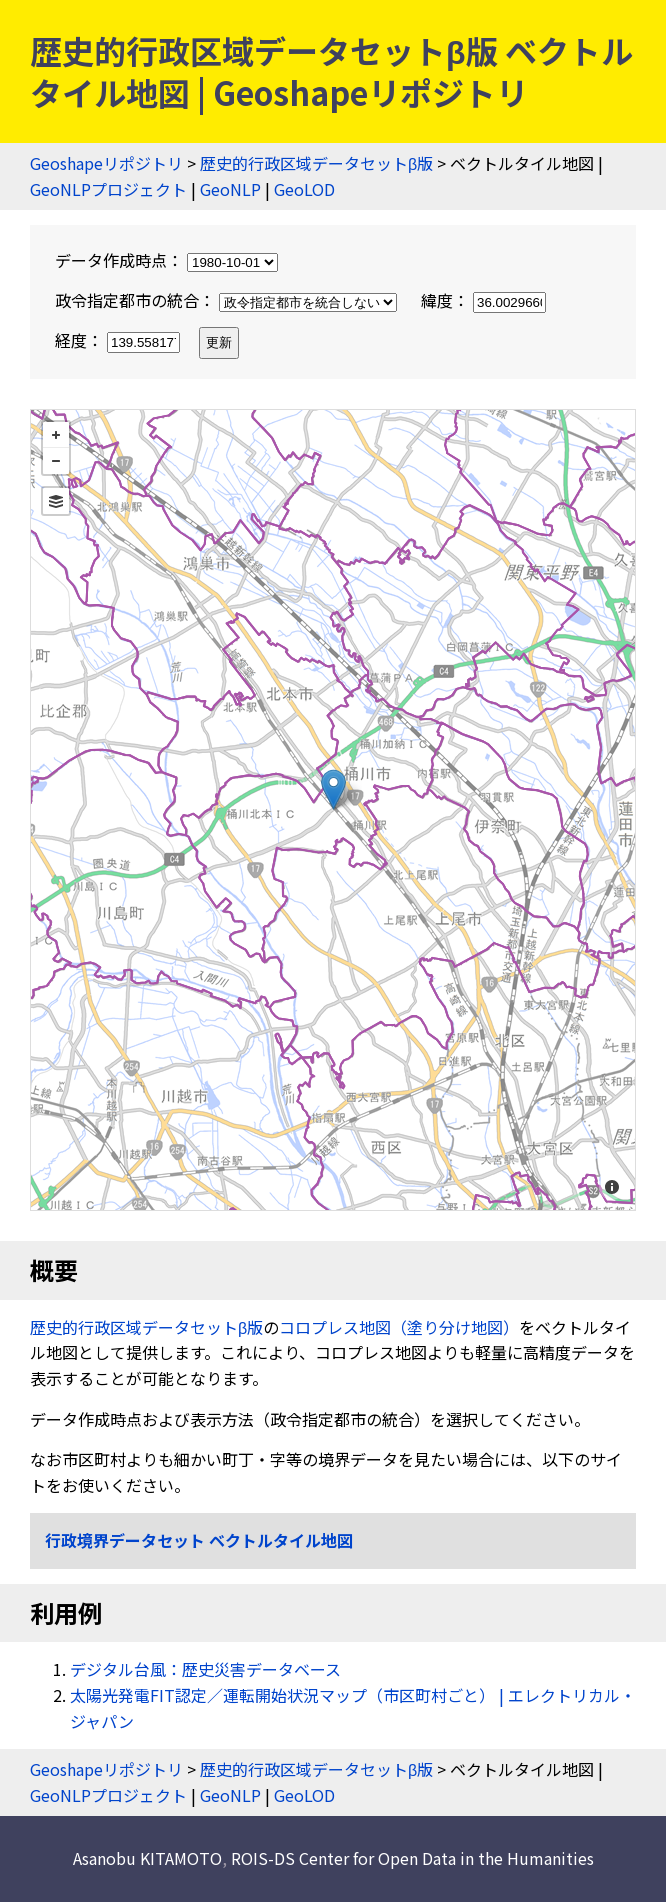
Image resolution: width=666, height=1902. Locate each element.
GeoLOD (304, 189)
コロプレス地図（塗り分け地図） (399, 1327)
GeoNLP (230, 189)
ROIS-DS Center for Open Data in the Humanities (412, 1858)
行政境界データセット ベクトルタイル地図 (199, 1540)
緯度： (483, 300)
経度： (119, 340)
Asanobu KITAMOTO (147, 1858)
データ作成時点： (166, 260)
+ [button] (56, 435)
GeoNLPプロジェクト (108, 189)
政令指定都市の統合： (228, 300)
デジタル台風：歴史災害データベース (205, 1669)
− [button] (56, 461)
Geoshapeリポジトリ (106, 163)
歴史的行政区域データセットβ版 (316, 163)
